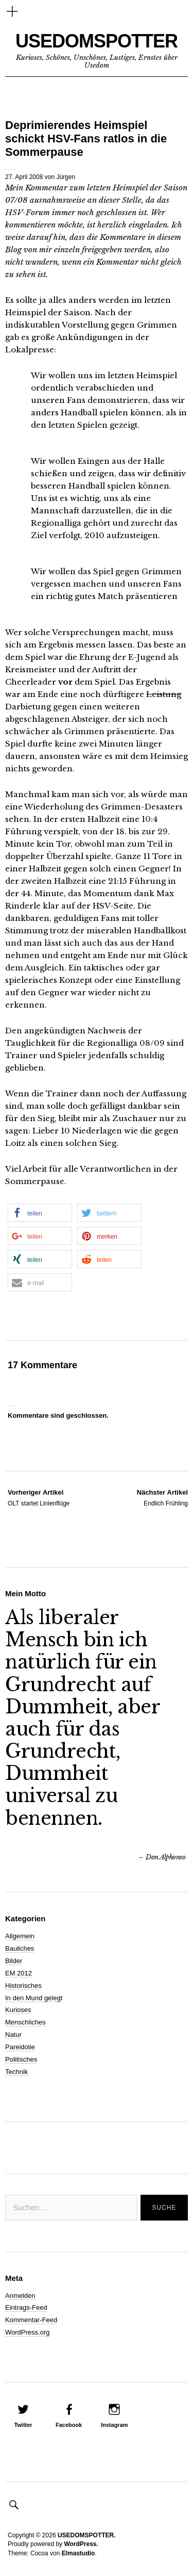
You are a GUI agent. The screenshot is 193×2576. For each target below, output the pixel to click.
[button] (40, 1213)
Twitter (23, 2425)
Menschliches (25, 2022)
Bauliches (19, 1948)
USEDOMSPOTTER (96, 41)
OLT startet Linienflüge (38, 1497)
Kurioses (18, 2010)
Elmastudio (78, 2553)
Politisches (21, 2059)
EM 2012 (18, 1973)
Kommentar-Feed (31, 2320)
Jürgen (65, 177)
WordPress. (81, 2544)
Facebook (69, 2425)
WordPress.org (27, 2332)
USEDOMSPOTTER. (87, 2535)
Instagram (114, 2425)
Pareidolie (20, 2047)
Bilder (13, 1961)
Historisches (23, 1985)
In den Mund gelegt (33, 1998)
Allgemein (19, 1936)
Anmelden (20, 2295)
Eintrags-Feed (26, 2307)
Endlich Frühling (162, 1497)
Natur (13, 2034)
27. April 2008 (24, 177)
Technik (16, 2072)
